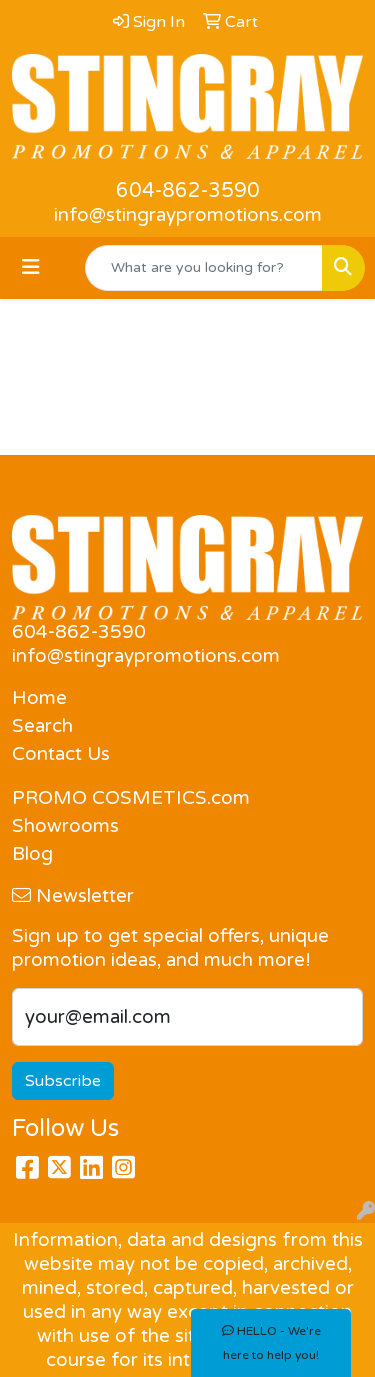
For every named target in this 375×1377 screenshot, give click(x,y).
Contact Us (61, 754)
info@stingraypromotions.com (188, 215)
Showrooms (65, 826)
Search (42, 726)
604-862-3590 (188, 191)
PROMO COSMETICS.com (131, 798)
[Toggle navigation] (31, 267)
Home (39, 698)
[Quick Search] (204, 268)
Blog (32, 854)
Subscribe (63, 1081)
